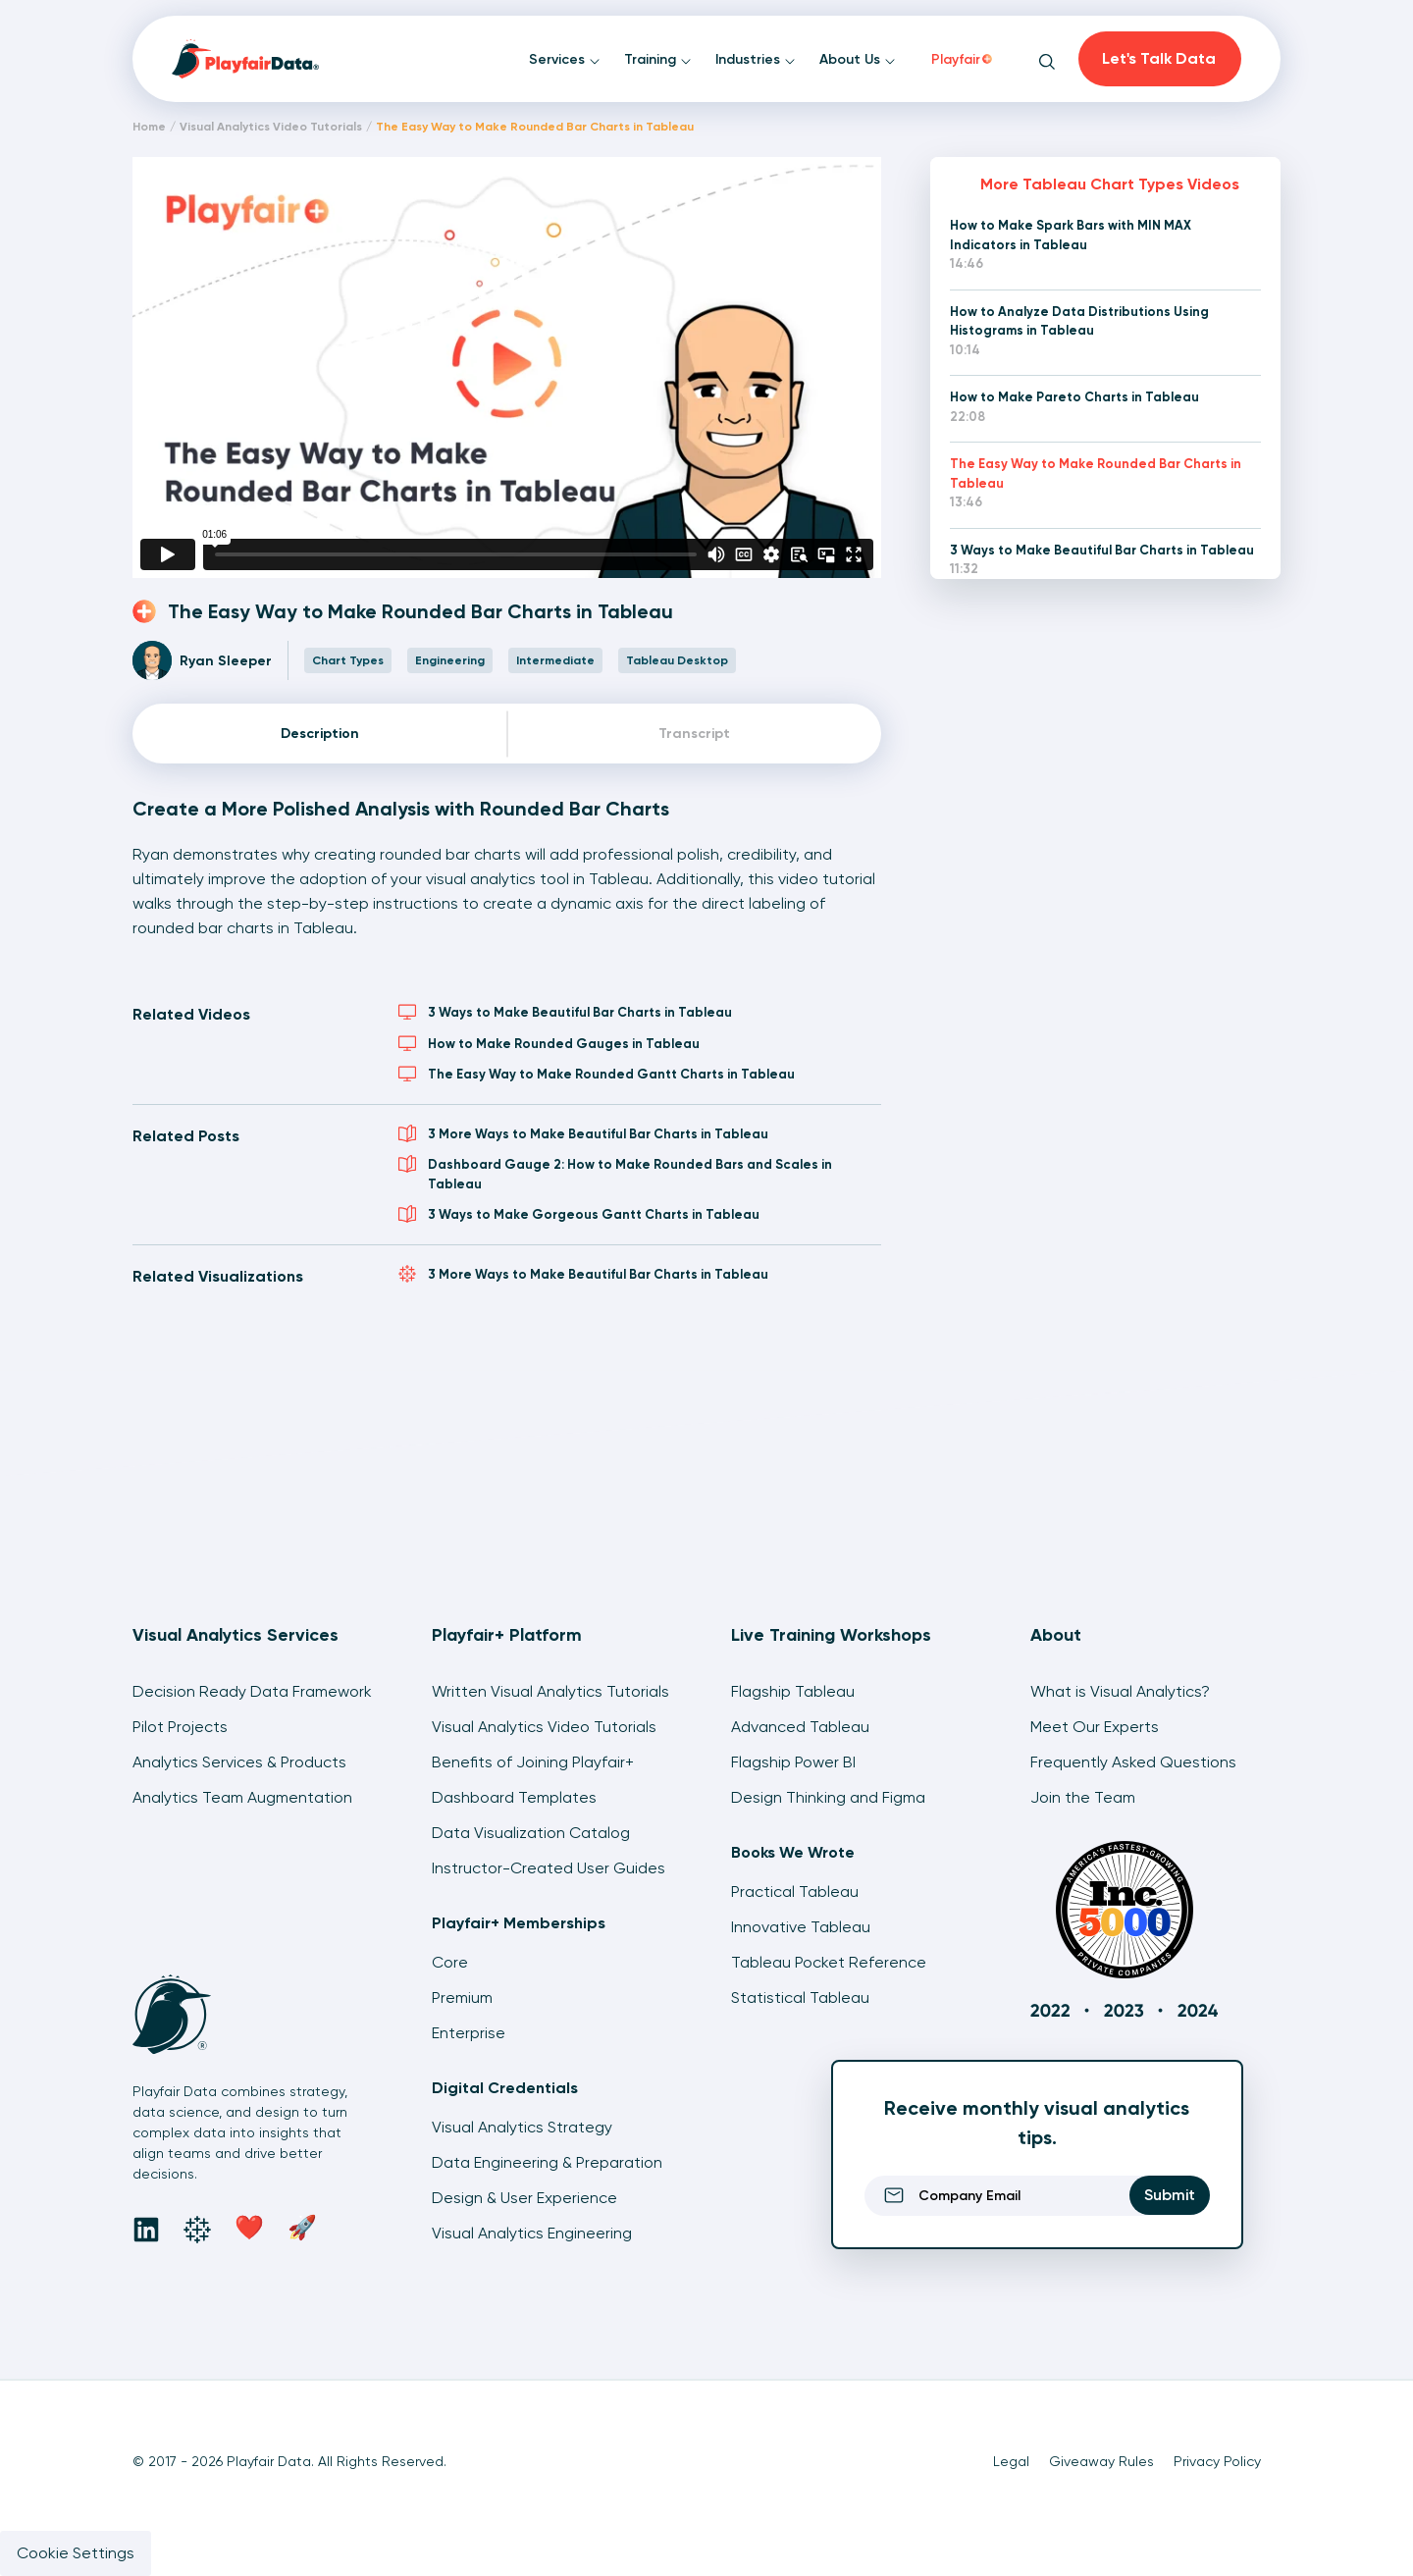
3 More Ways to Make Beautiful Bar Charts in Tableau (583, 1133)
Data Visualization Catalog (531, 1832)
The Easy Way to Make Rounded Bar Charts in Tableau (1095, 473)
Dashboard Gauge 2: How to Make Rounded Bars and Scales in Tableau (615, 1173)
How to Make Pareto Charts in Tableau (1074, 397)
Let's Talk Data (1159, 58)
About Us (857, 59)
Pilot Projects (180, 1726)
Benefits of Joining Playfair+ (533, 1762)
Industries (755, 59)
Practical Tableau (795, 1891)
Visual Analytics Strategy (522, 2127)
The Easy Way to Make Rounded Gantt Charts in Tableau (596, 1073)
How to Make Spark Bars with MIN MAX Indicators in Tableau (1070, 235)
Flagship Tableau (793, 1691)
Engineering (450, 660)
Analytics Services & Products (239, 1762)
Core (450, 1962)
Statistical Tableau (800, 1997)
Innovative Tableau (800, 1927)
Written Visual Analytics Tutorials (550, 1691)
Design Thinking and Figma (828, 1797)
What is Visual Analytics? (1120, 1691)
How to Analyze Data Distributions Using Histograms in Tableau (1079, 321)
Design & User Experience (524, 2197)
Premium (462, 1997)
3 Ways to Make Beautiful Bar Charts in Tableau (565, 1012)
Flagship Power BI (793, 1762)
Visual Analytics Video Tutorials (271, 126)
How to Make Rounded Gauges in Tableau (549, 1043)
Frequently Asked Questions (1133, 1762)
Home (149, 126)
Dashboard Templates (514, 1797)
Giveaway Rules (1101, 2461)
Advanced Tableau (800, 1726)
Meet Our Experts (1094, 1726)
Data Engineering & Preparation (547, 2162)
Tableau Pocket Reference (828, 1962)
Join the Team (1082, 1797)
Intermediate (555, 660)
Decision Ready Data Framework (252, 1691)
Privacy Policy (1217, 2461)
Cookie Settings (75, 2553)
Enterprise (468, 2033)
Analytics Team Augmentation (242, 1797)
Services (565, 59)
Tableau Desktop (677, 660)
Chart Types (348, 660)
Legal (1011, 2461)
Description (320, 733)
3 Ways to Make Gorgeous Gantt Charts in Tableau (578, 1214)
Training (658, 59)
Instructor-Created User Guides (548, 1868)
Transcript (694, 733)
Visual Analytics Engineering (532, 2233)
